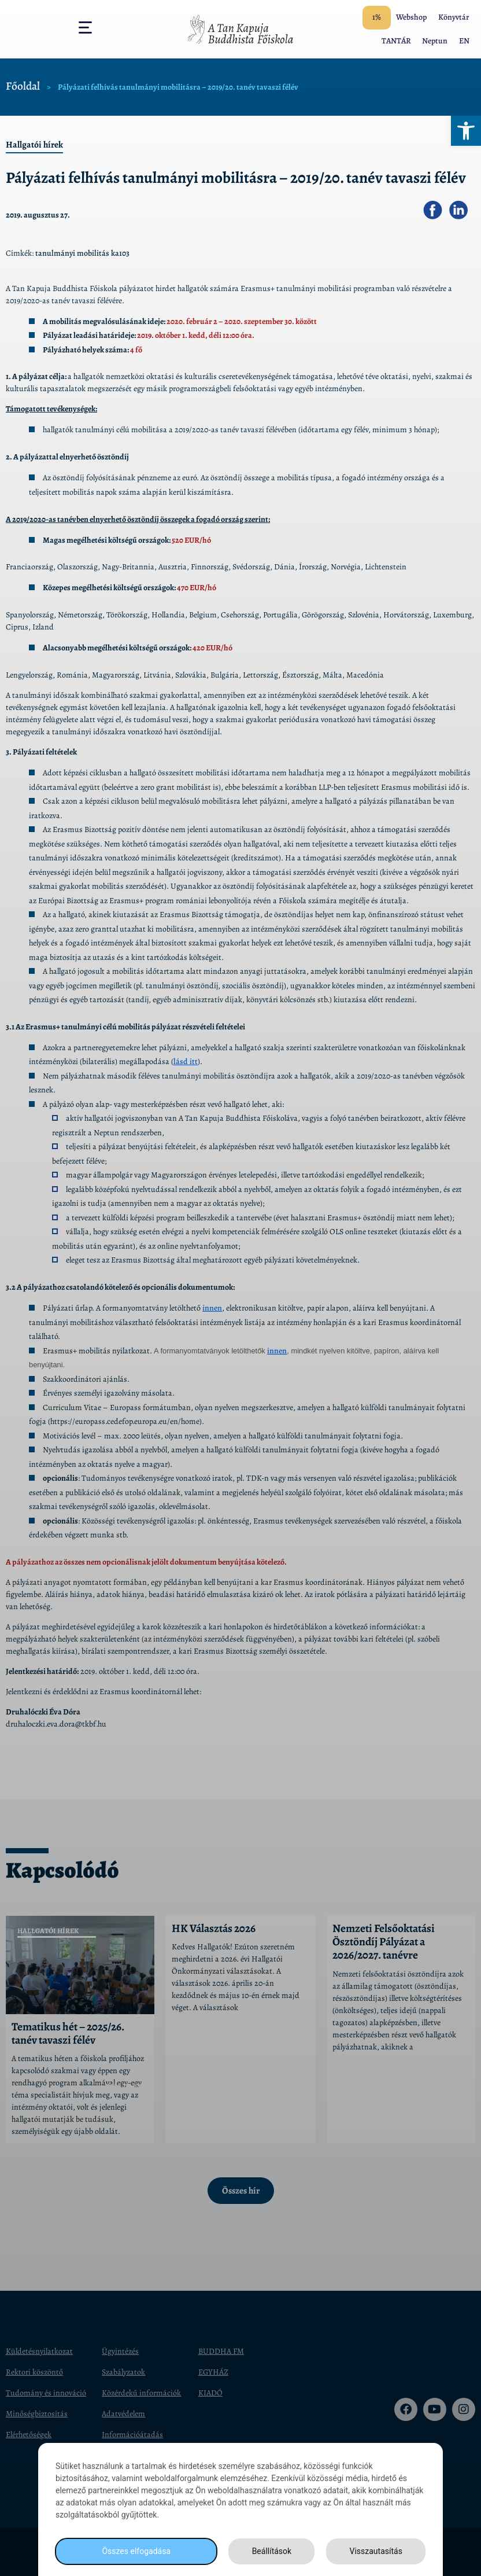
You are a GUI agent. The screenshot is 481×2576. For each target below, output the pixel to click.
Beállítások (272, 2551)
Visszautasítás (376, 2551)
